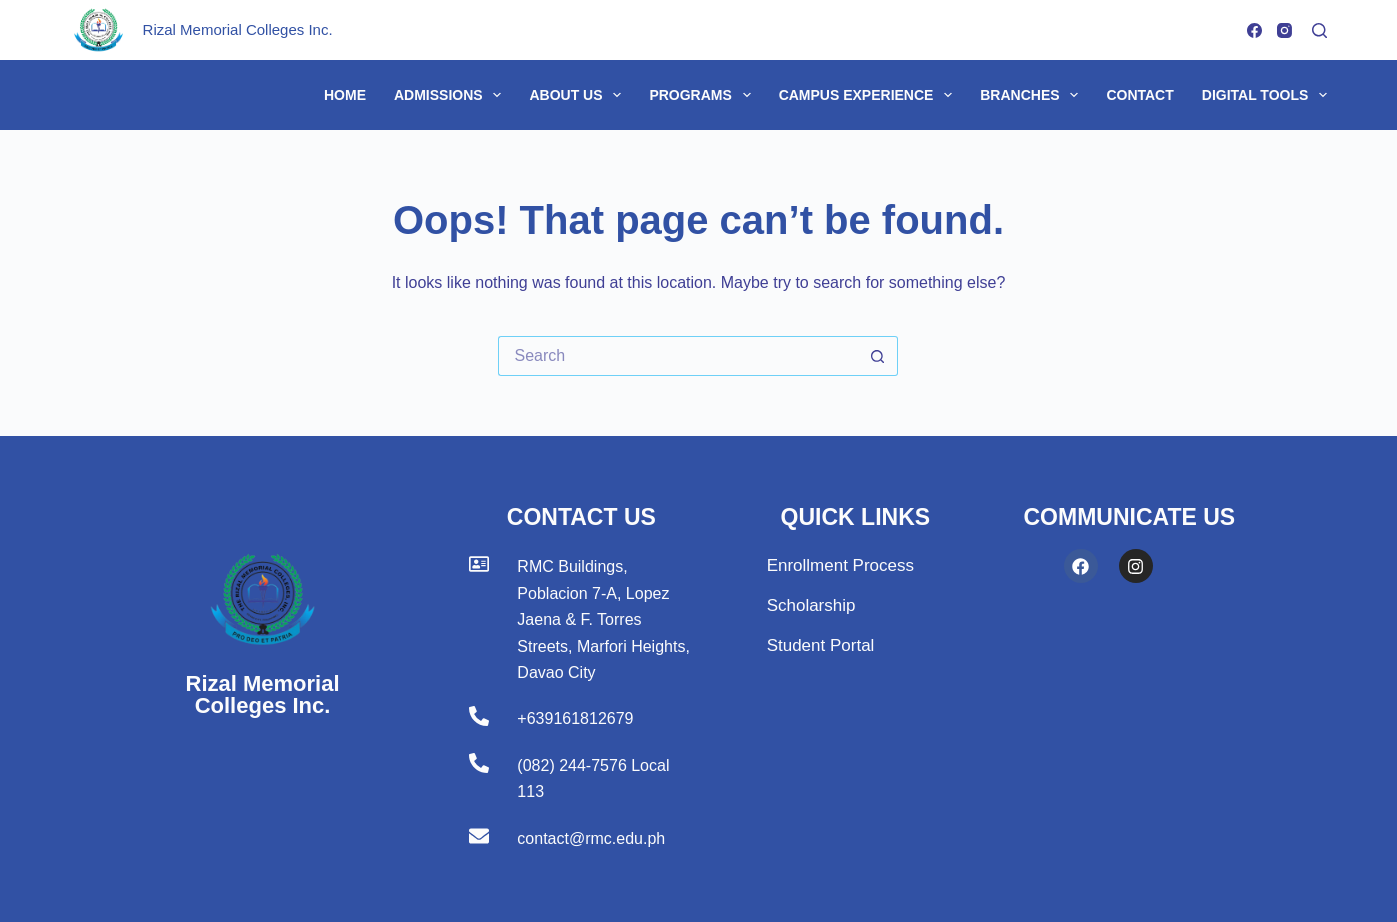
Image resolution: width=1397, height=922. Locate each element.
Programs (703, 95)
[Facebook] (1254, 30)
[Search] (1319, 30)
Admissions (451, 95)
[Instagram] (1284, 30)
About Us (579, 95)
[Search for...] (678, 356)
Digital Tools (1264, 95)
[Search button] (878, 356)
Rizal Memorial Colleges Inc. (238, 29)
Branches (1033, 95)
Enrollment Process (840, 565)
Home (345, 95)
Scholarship (811, 605)
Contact (1139, 95)
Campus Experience (870, 95)
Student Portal (821, 645)
